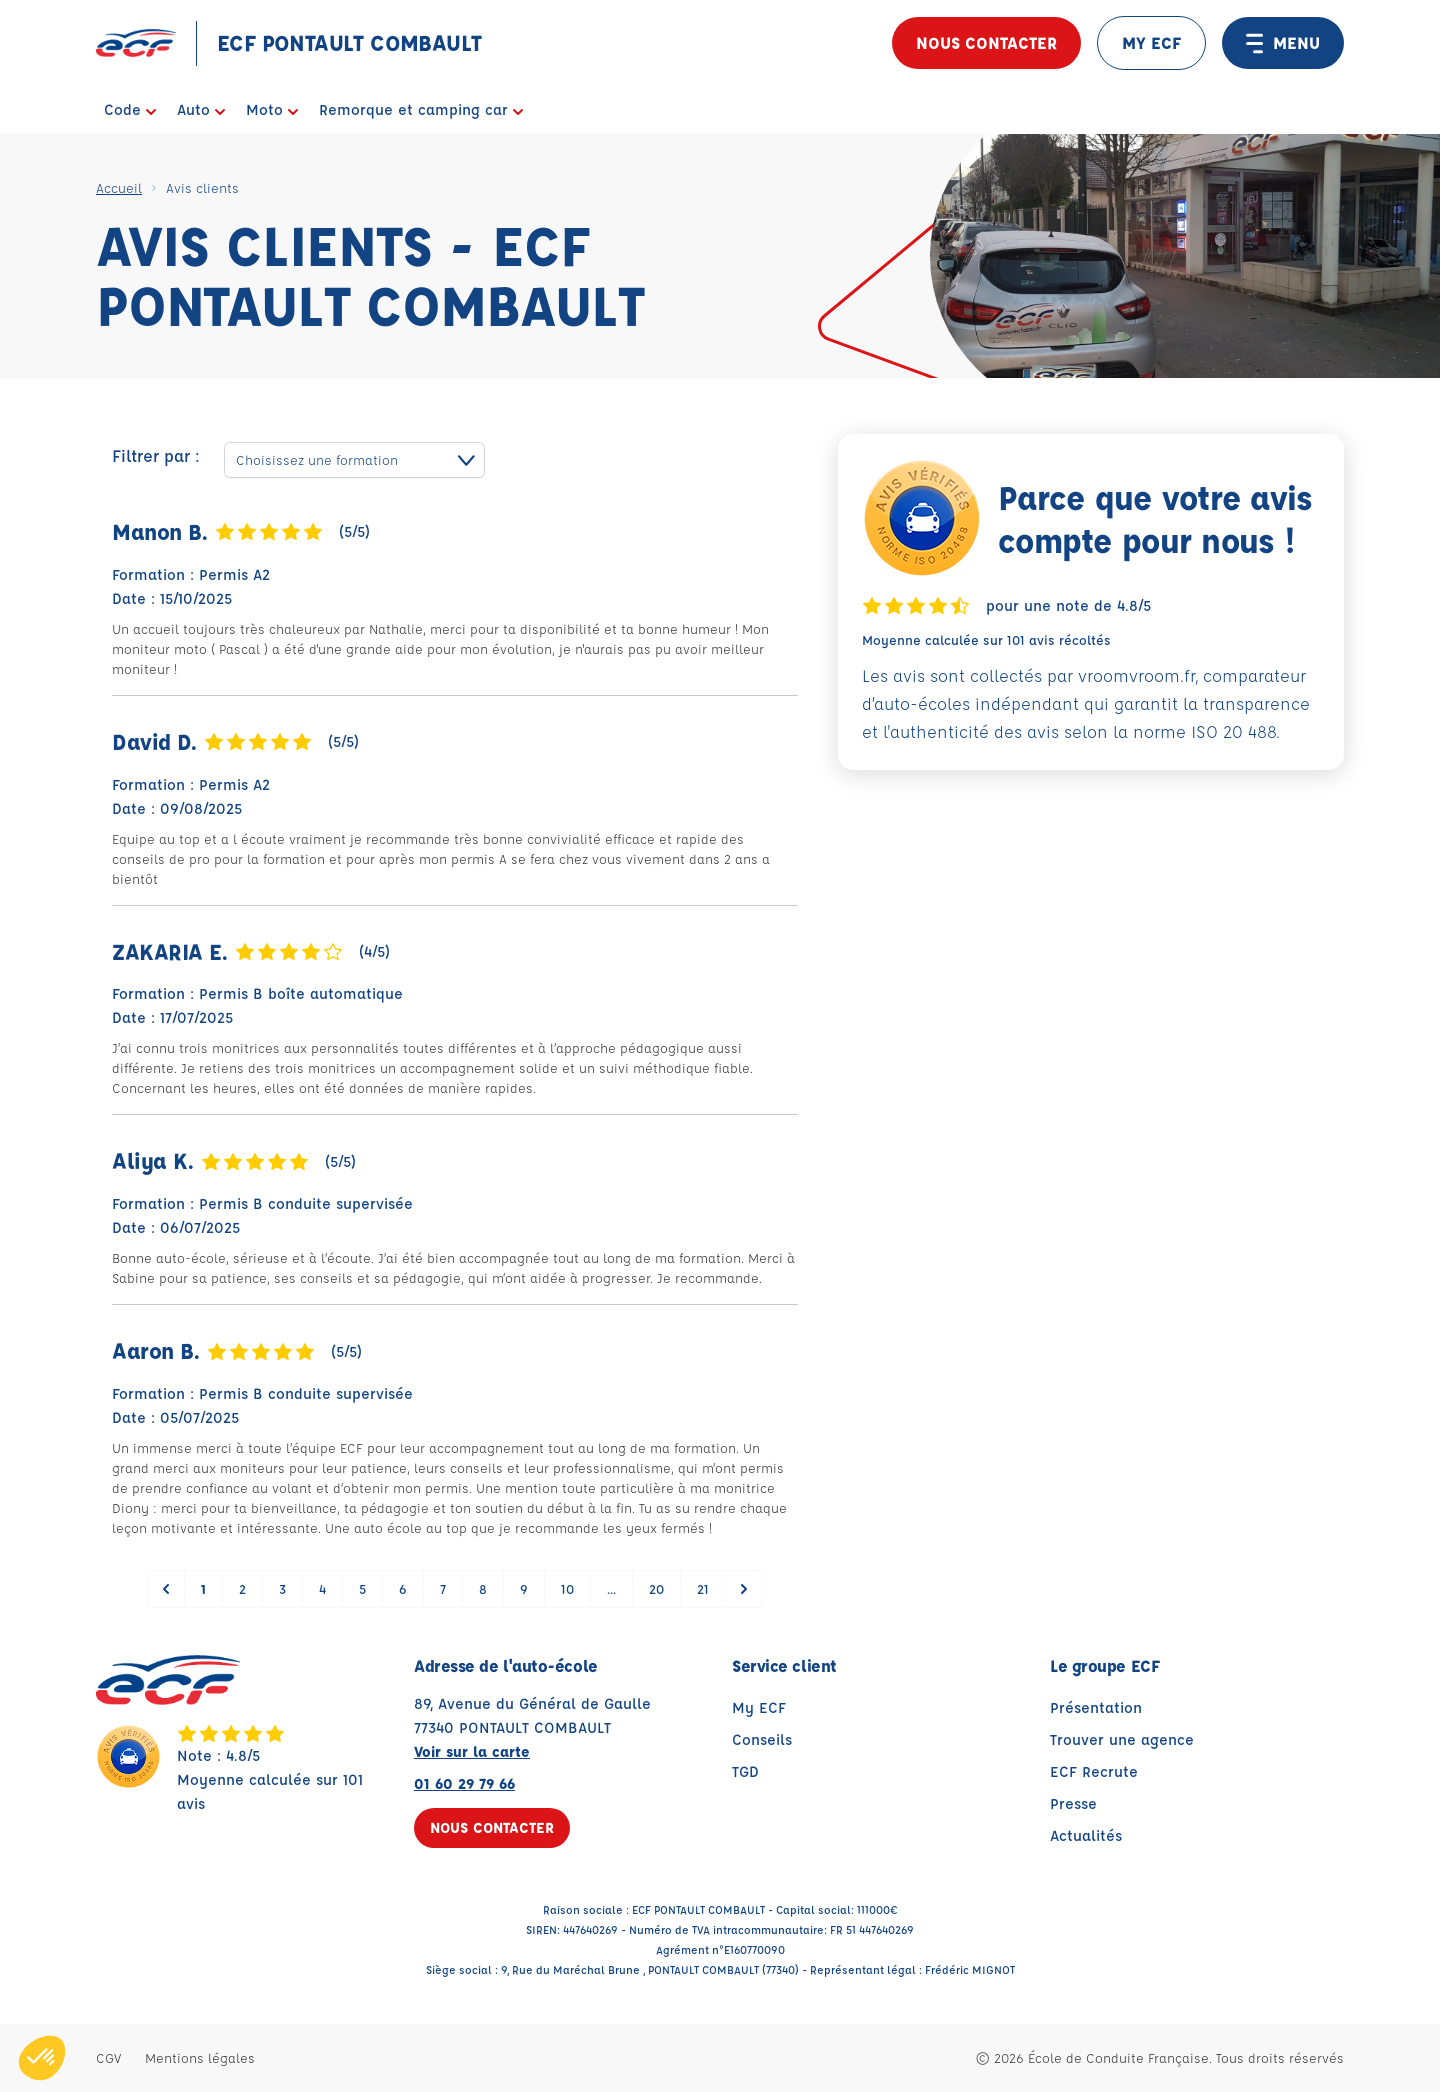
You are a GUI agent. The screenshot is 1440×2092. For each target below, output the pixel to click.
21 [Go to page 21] (703, 1588)
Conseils (762, 1739)
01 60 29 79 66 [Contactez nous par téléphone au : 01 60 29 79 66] (464, 1783)
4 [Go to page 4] (322, 1588)
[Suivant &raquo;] (744, 1589)
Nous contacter (986, 42)
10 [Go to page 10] (567, 1588)
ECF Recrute (1094, 1771)
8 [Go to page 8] (483, 1588)
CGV (108, 2057)
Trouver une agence (1122, 1739)
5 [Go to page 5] (362, 1588)
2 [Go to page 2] (242, 1588)
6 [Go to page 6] (403, 1588)
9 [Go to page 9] (524, 1588)
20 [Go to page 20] (656, 1588)
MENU (1283, 43)
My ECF (759, 1707)
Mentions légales (200, 2057)
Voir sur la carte (472, 1751)
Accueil (119, 187)
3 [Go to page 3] (282, 1588)
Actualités (1086, 1835)
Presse (1073, 1803)
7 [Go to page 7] (443, 1588)
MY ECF (1151, 42)
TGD (745, 1771)
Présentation (1096, 1707)
